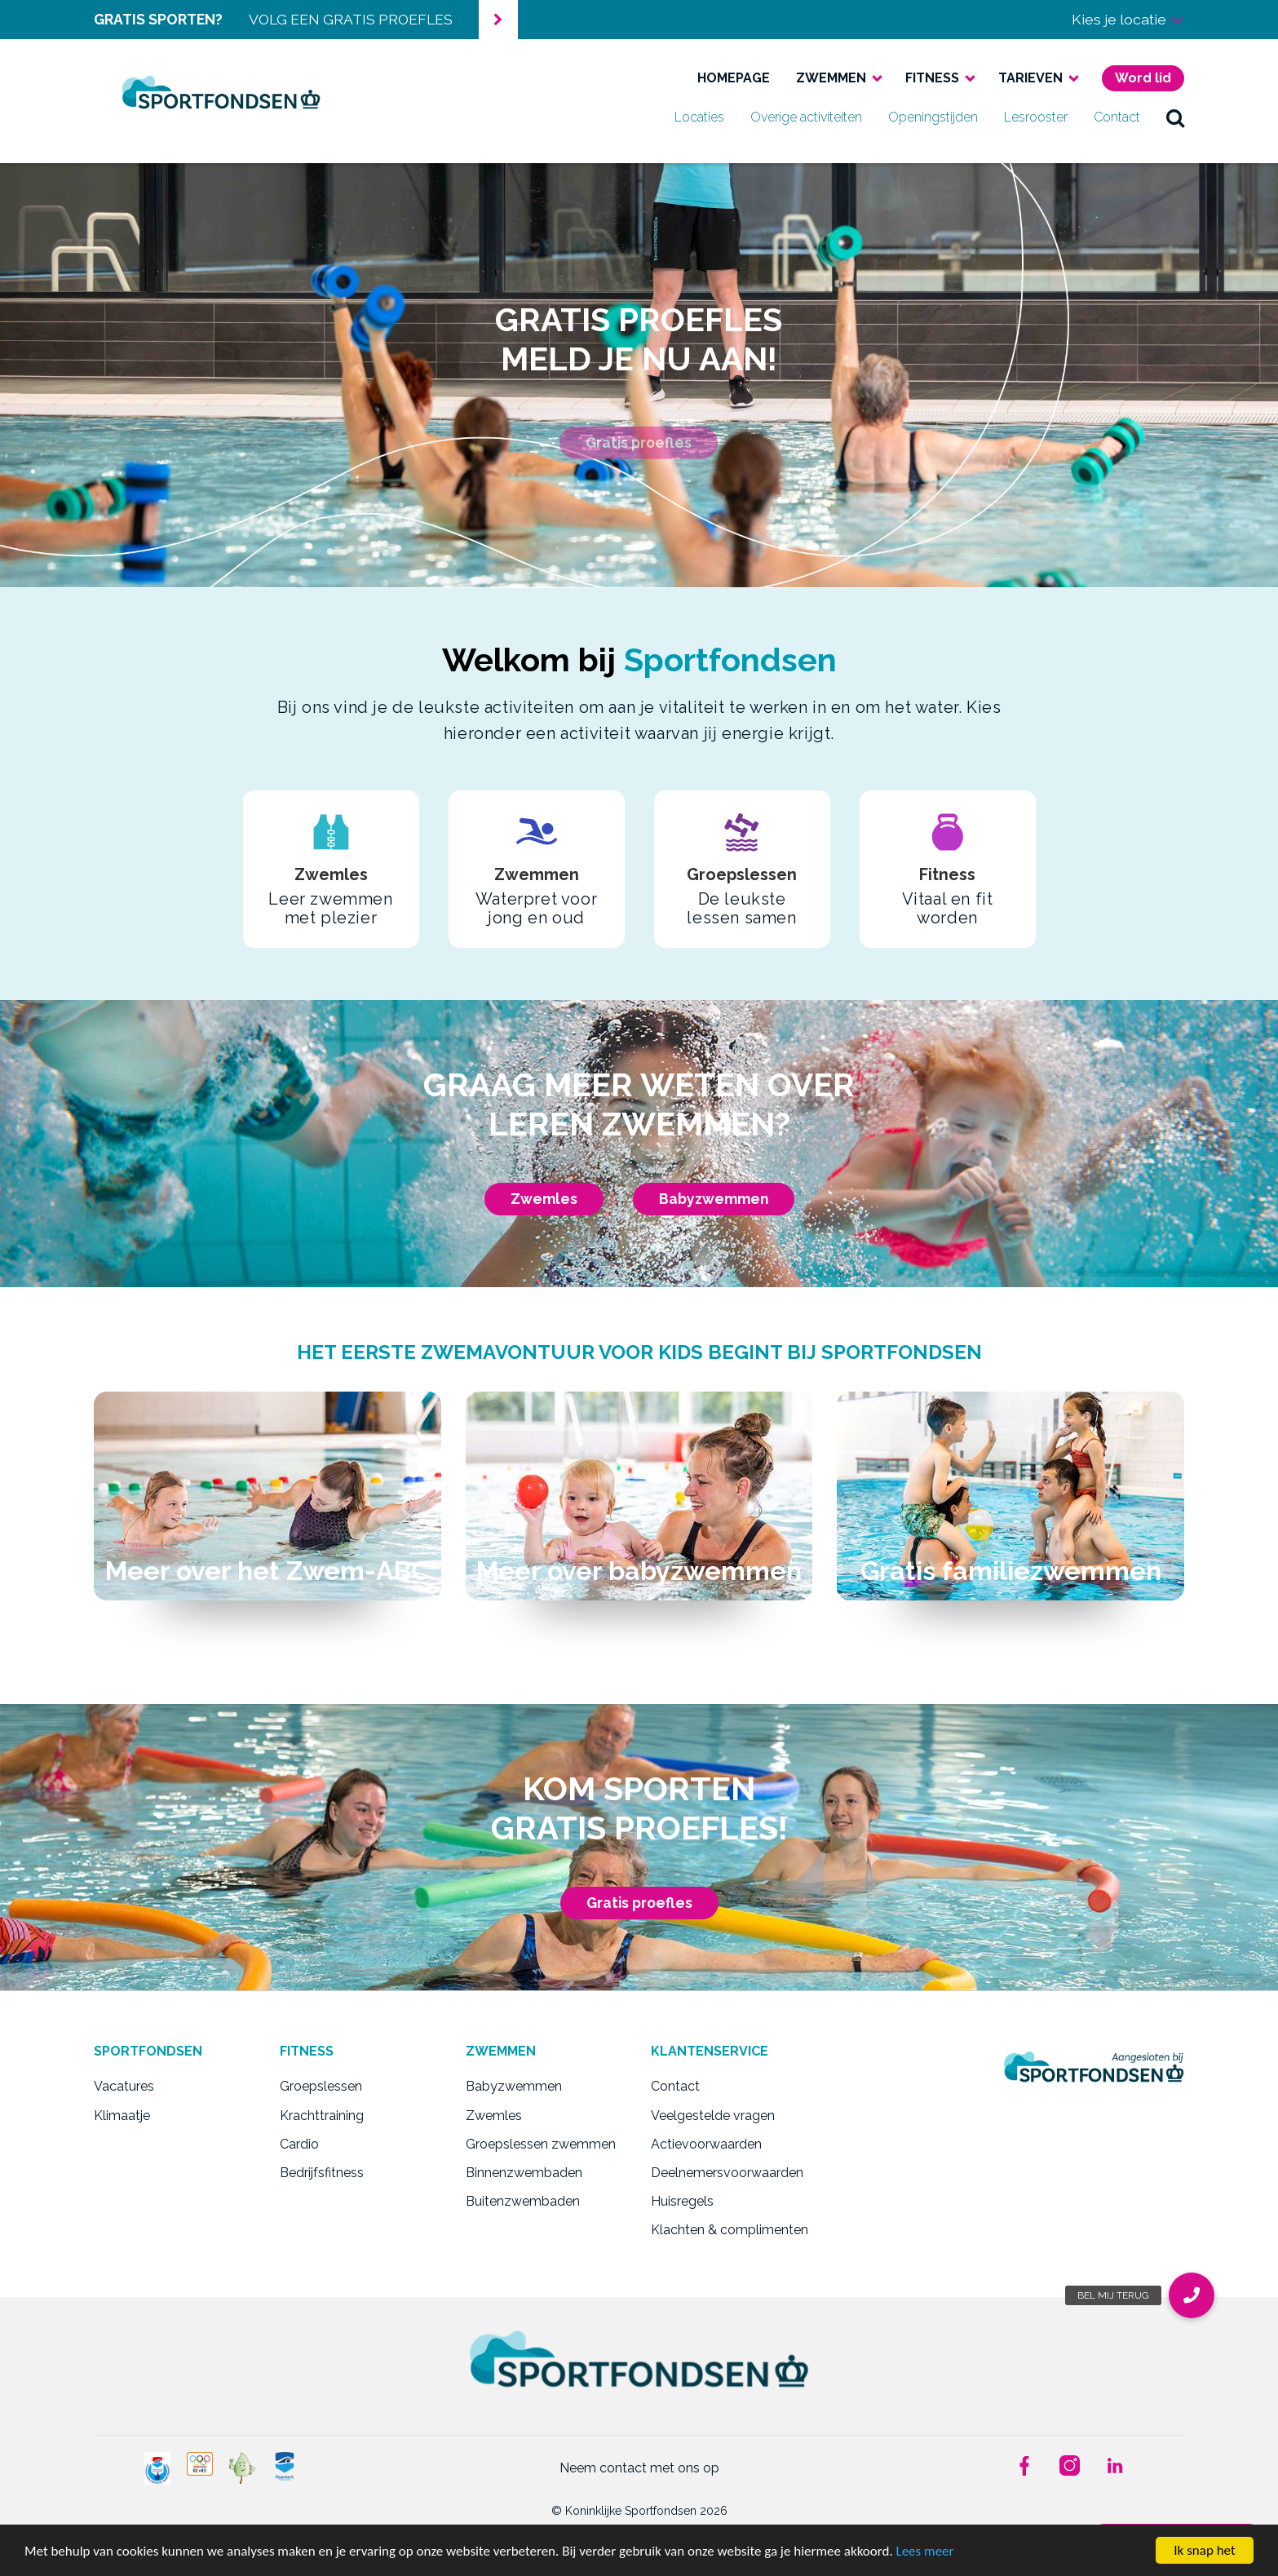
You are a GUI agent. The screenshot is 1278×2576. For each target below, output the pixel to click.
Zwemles (544, 1198)
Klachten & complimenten (729, 2229)
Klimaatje (122, 2115)
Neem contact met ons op (639, 2468)
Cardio (299, 2144)
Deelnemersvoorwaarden (727, 2172)
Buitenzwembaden (523, 2201)
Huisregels (682, 2201)
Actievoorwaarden (706, 2144)
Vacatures (124, 2086)
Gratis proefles (639, 1902)
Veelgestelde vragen (713, 2115)
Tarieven (1030, 78)
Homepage (733, 78)
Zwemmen (831, 78)
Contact (1117, 117)
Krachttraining (322, 2115)
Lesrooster (1036, 117)
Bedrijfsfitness (322, 2172)
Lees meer (925, 2551)
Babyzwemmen (713, 1198)
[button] (1191, 2295)
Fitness (932, 78)
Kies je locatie (1128, 19)
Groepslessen (321, 2086)
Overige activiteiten (806, 117)
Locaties (699, 117)
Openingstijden (933, 117)
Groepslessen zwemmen (541, 2144)
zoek (1175, 117)
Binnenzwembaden (524, 2172)
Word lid (1143, 78)
